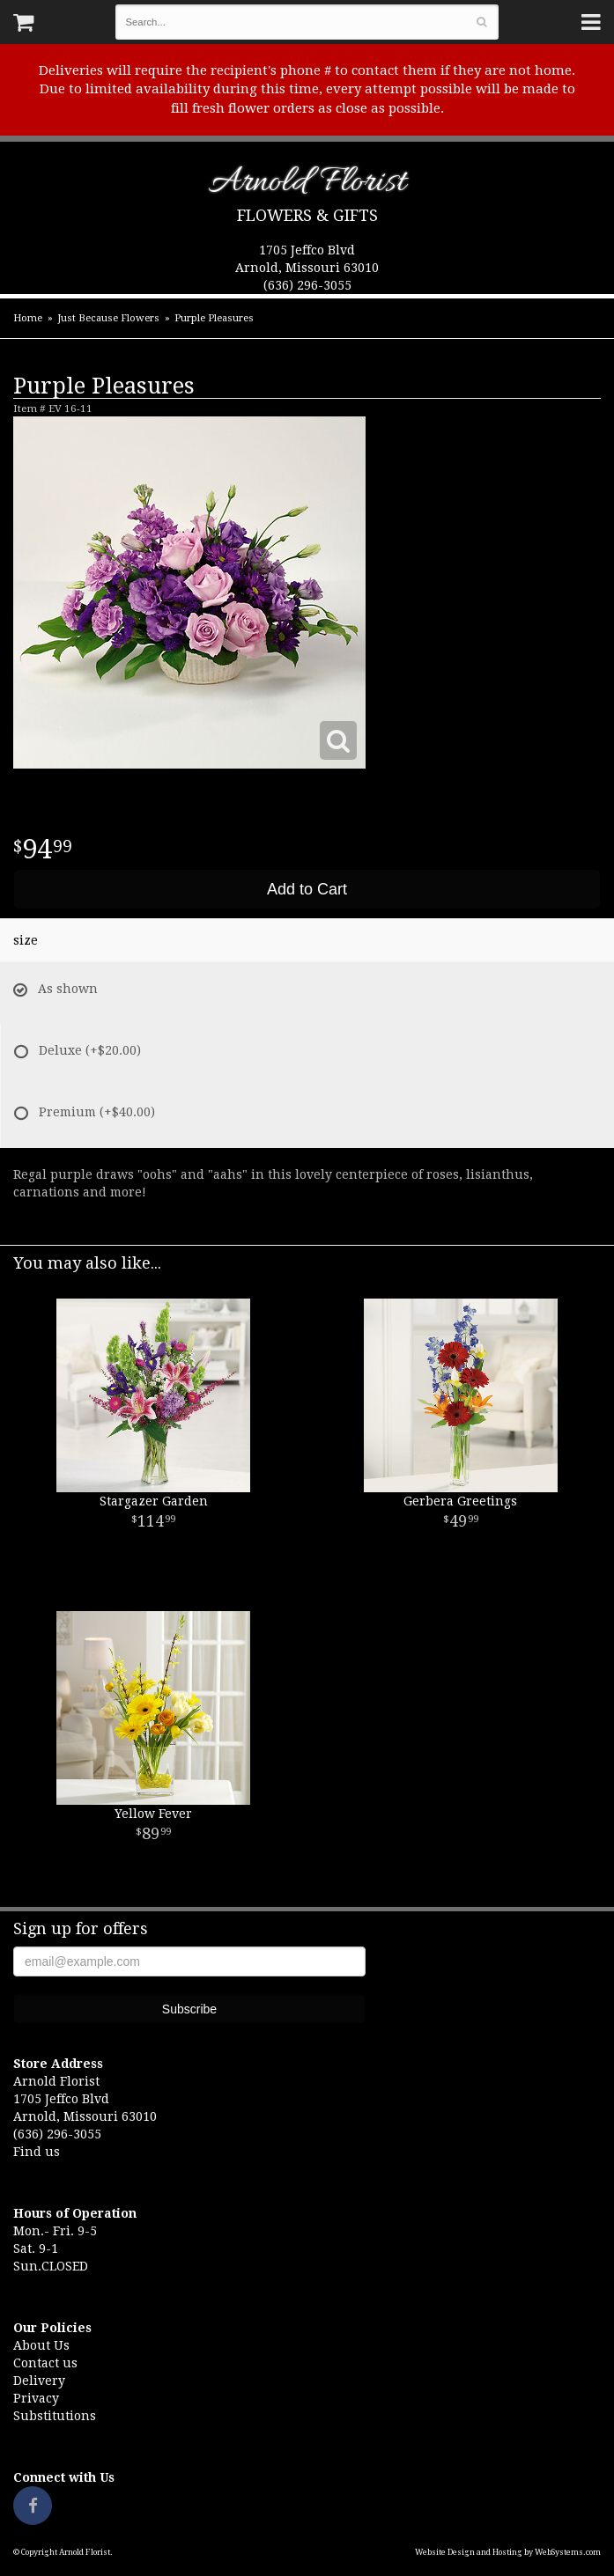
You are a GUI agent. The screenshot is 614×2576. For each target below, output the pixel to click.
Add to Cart (307, 889)
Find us (36, 2152)
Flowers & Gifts (307, 215)
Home (27, 318)
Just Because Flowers (108, 318)
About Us (41, 2345)
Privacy (36, 2398)
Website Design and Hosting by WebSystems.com (508, 2552)
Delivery (39, 2381)
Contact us (45, 2363)
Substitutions (54, 2416)
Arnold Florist (307, 185)
